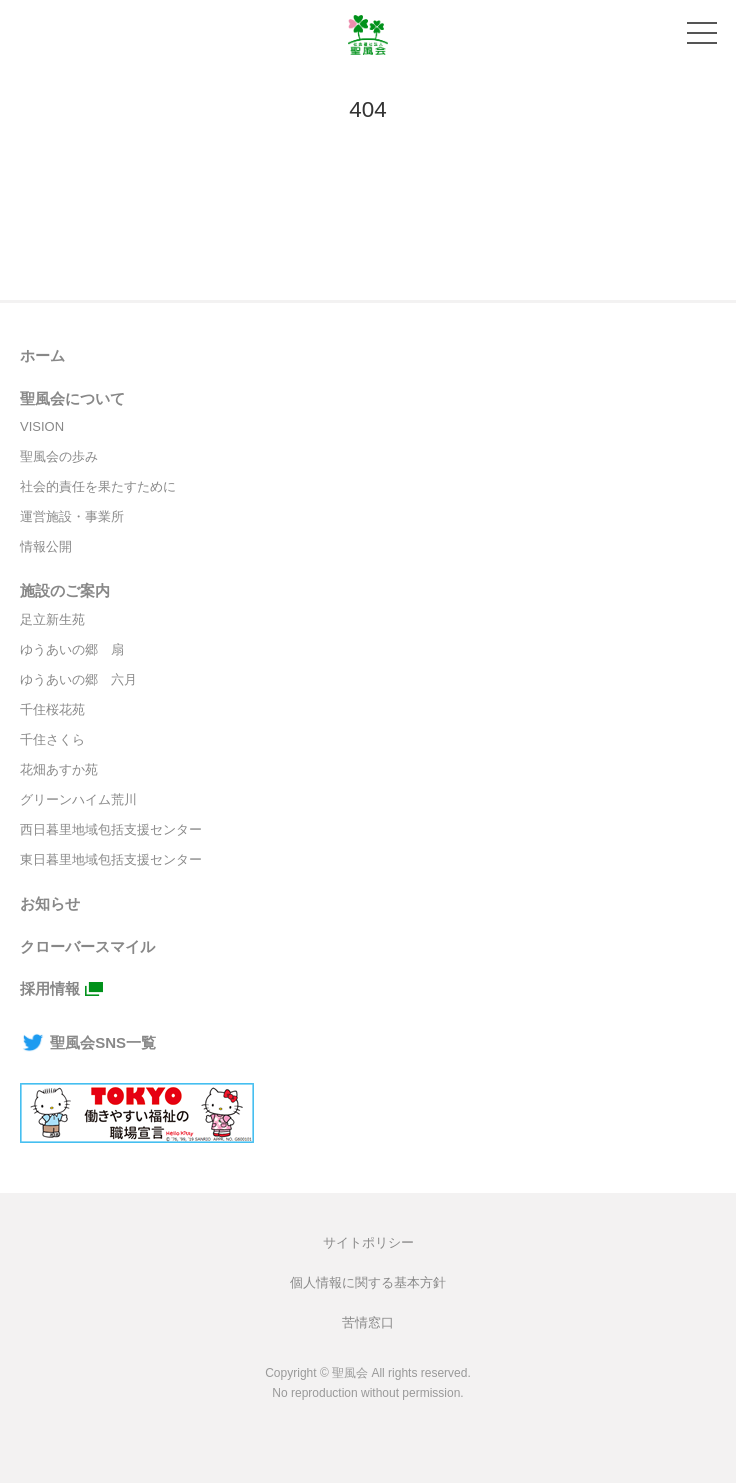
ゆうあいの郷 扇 (72, 649)
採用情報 (50, 988)
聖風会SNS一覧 (88, 1042)
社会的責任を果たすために (98, 486)
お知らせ (50, 903)
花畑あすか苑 (59, 769)
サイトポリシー (368, 1242)
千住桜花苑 (52, 709)
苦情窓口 (368, 1322)
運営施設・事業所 (72, 516)
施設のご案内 (65, 590)
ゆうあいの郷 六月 (78, 679)
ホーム (42, 355)
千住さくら (52, 739)
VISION (42, 426)
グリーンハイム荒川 (78, 799)
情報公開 (46, 546)
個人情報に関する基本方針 (368, 1282)
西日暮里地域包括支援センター (111, 829)
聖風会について (72, 398)
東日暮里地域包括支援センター (111, 859)
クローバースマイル (87, 946)
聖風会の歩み (59, 456)
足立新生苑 (52, 619)
